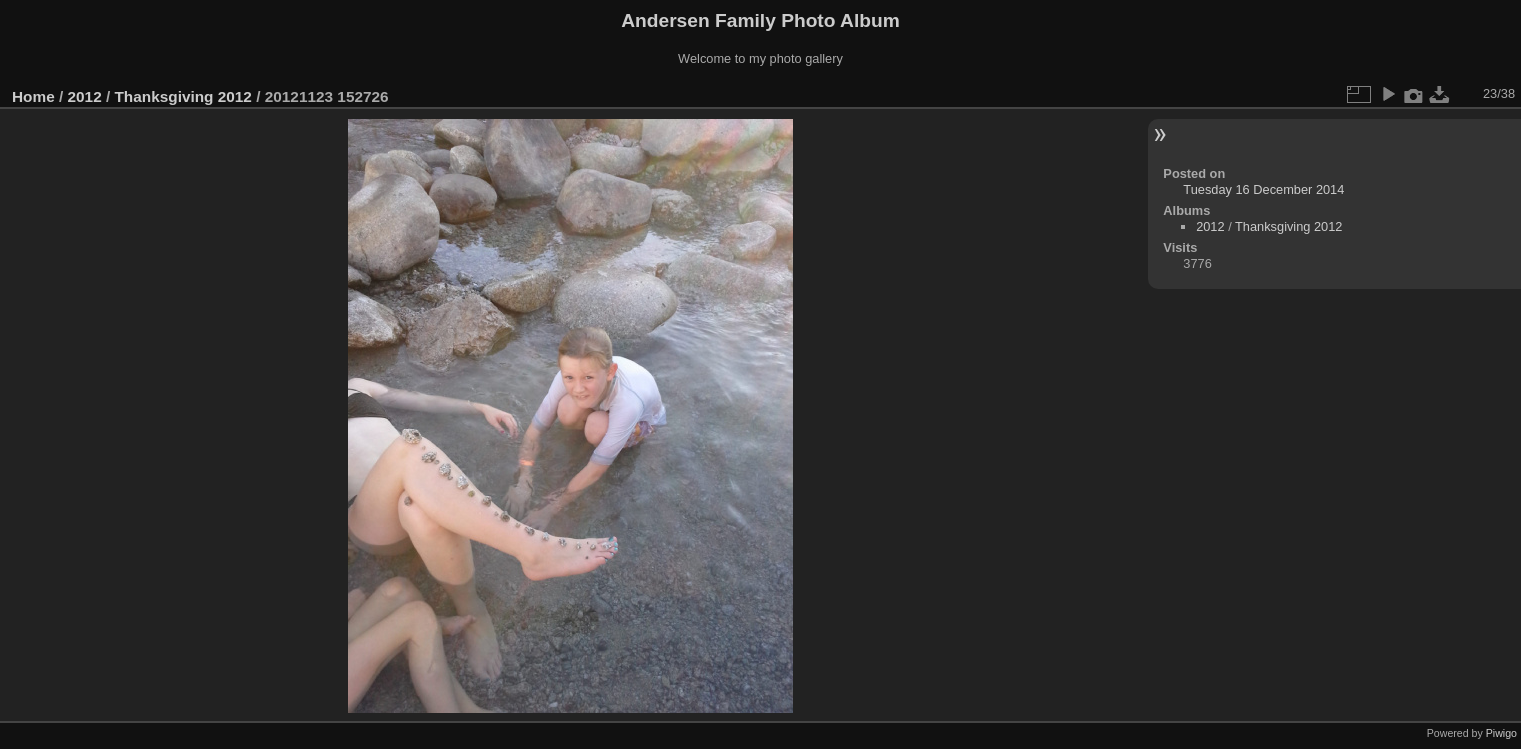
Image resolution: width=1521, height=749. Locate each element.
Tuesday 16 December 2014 (1263, 189)
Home (33, 96)
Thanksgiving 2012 (182, 96)
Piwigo (1501, 733)
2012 (85, 96)
